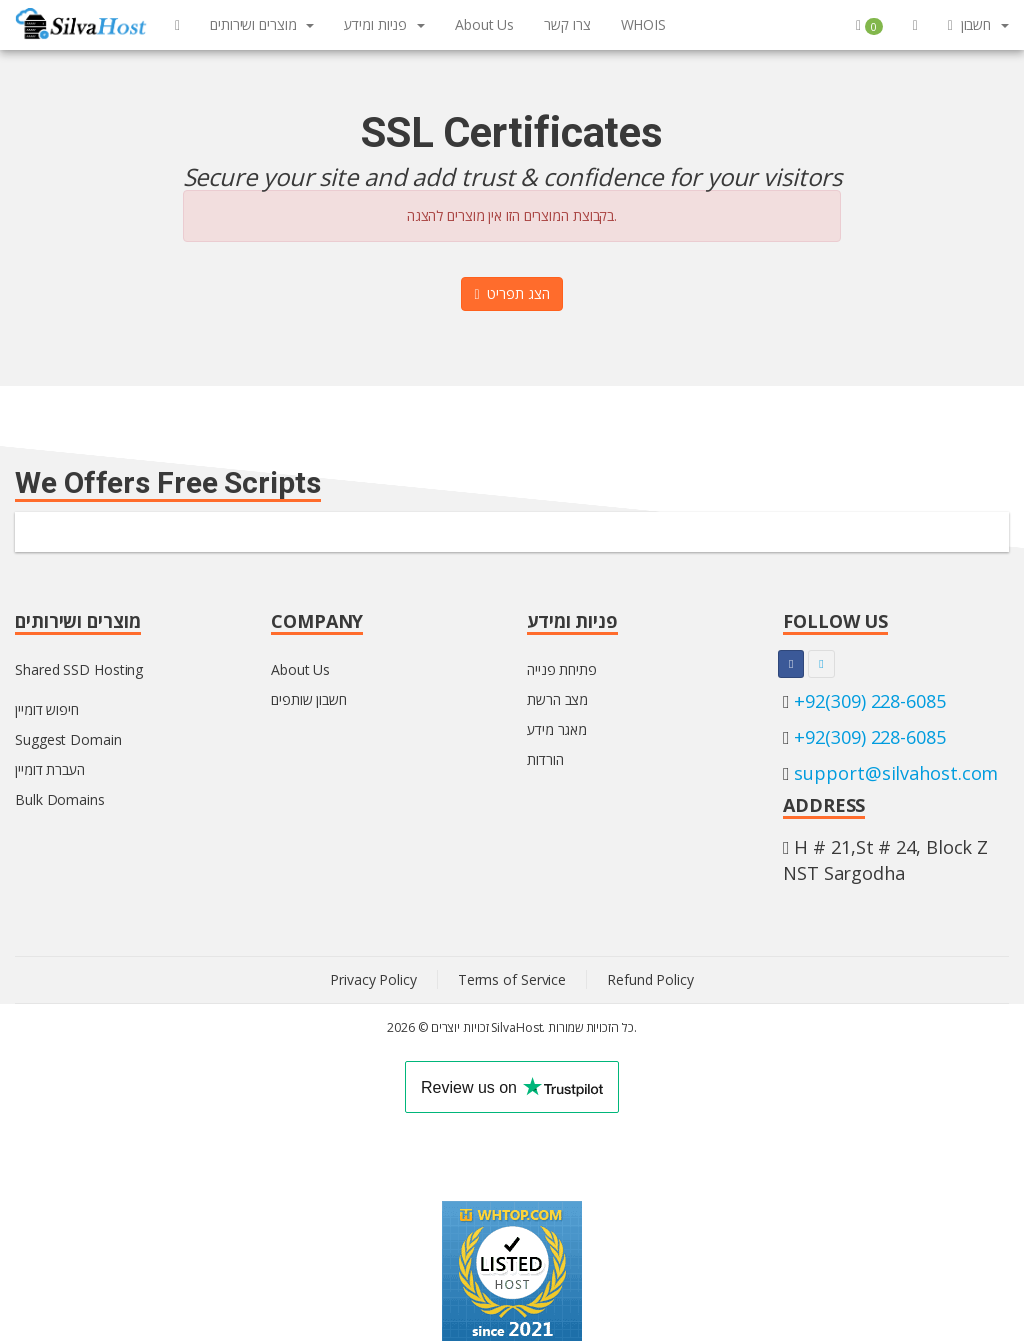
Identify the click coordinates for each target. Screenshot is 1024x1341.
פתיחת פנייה (562, 669)
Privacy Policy (373, 979)
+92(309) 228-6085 (869, 701)
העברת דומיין (50, 769)
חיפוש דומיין (47, 709)
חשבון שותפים (309, 699)
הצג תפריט (511, 293)
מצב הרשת (557, 699)
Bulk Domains (60, 799)
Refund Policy (650, 979)
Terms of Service (512, 979)
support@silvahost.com (896, 773)
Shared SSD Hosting (79, 669)
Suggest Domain (68, 739)
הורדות (545, 759)
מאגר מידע (557, 729)
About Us (300, 669)
